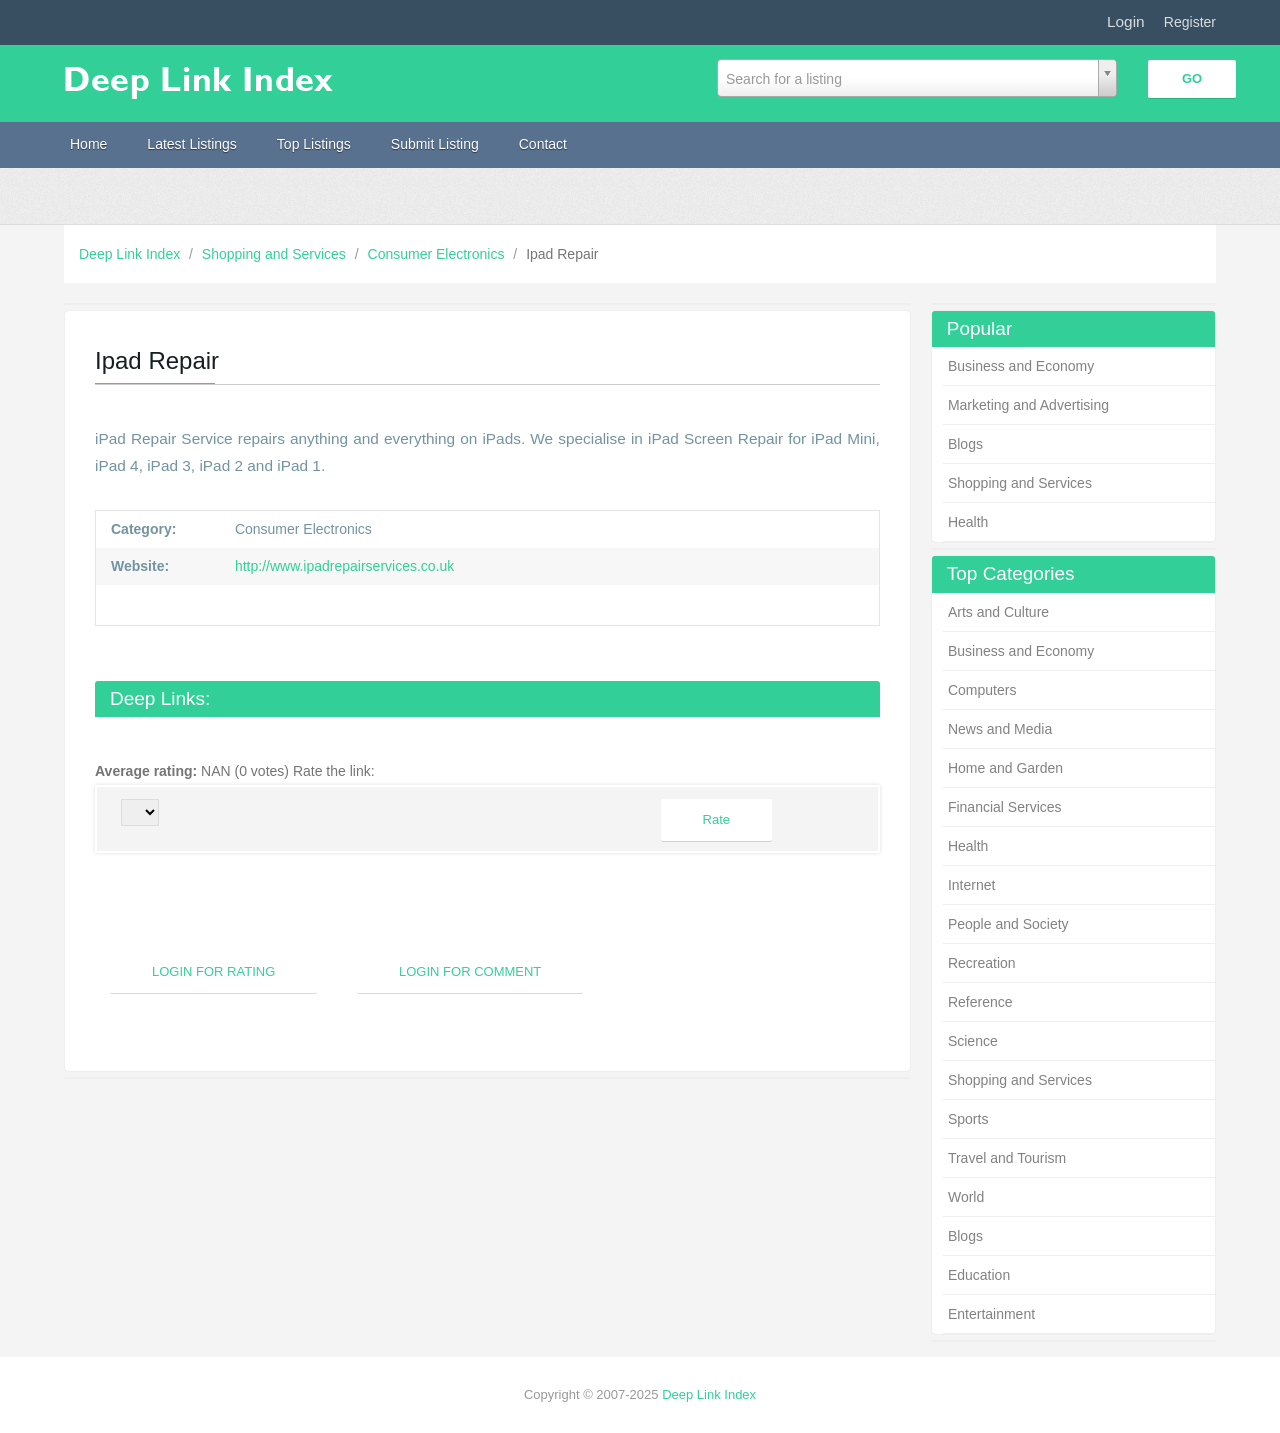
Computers (982, 690)
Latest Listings (192, 144)
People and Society (1008, 924)
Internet (971, 885)
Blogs (965, 444)
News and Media (1000, 729)
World (966, 1197)
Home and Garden (1005, 768)
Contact (543, 144)
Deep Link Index (131, 254)
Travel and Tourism (1007, 1158)
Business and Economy (1021, 366)
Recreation (982, 963)
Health (968, 522)
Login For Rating (213, 971)
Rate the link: (338, 771)
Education (979, 1275)
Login (1126, 21)
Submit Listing (435, 144)
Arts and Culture (998, 612)
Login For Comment (470, 971)
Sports (968, 1119)
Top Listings (314, 144)
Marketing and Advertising (1028, 405)
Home (88, 144)
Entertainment (991, 1314)
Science (973, 1041)
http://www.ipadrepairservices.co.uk (342, 566)
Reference (980, 1002)
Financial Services (1005, 807)
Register (1190, 22)
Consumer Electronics (438, 254)
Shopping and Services (276, 254)
